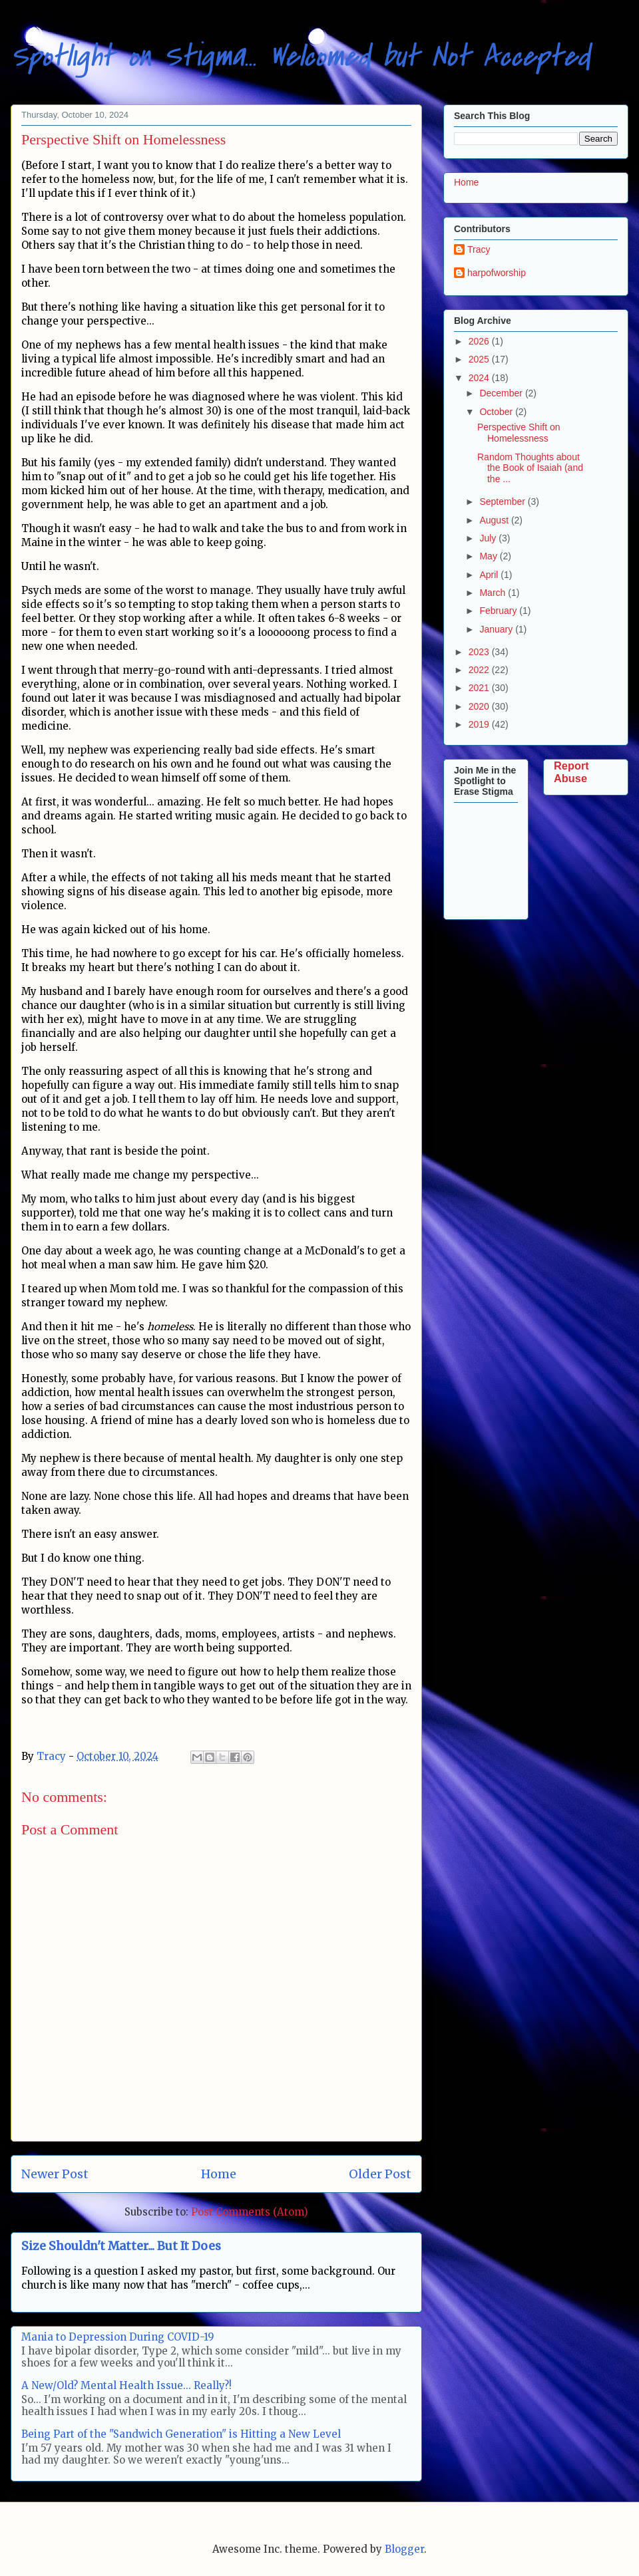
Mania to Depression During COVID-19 (117, 2337)
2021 (480, 687)
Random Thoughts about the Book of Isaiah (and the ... (530, 468)
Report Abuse (571, 772)
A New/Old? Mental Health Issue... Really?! (126, 2385)
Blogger (404, 2549)
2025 (480, 359)
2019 (480, 724)
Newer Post (55, 2174)
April (490, 574)
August (495, 520)
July (489, 538)
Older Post (380, 2174)
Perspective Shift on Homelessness (518, 433)
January (497, 629)
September (503, 501)
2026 (480, 341)
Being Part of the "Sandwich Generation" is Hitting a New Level (181, 2434)
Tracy (478, 249)
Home (218, 2174)
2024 (480, 377)
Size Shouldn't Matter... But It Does (121, 2246)
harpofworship (496, 272)
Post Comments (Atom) (249, 2212)
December (502, 393)
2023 (480, 651)
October (497, 411)
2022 (480, 669)
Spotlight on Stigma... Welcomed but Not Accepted (300, 56)
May (489, 556)
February (499, 610)
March (493, 592)
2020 (480, 706)
